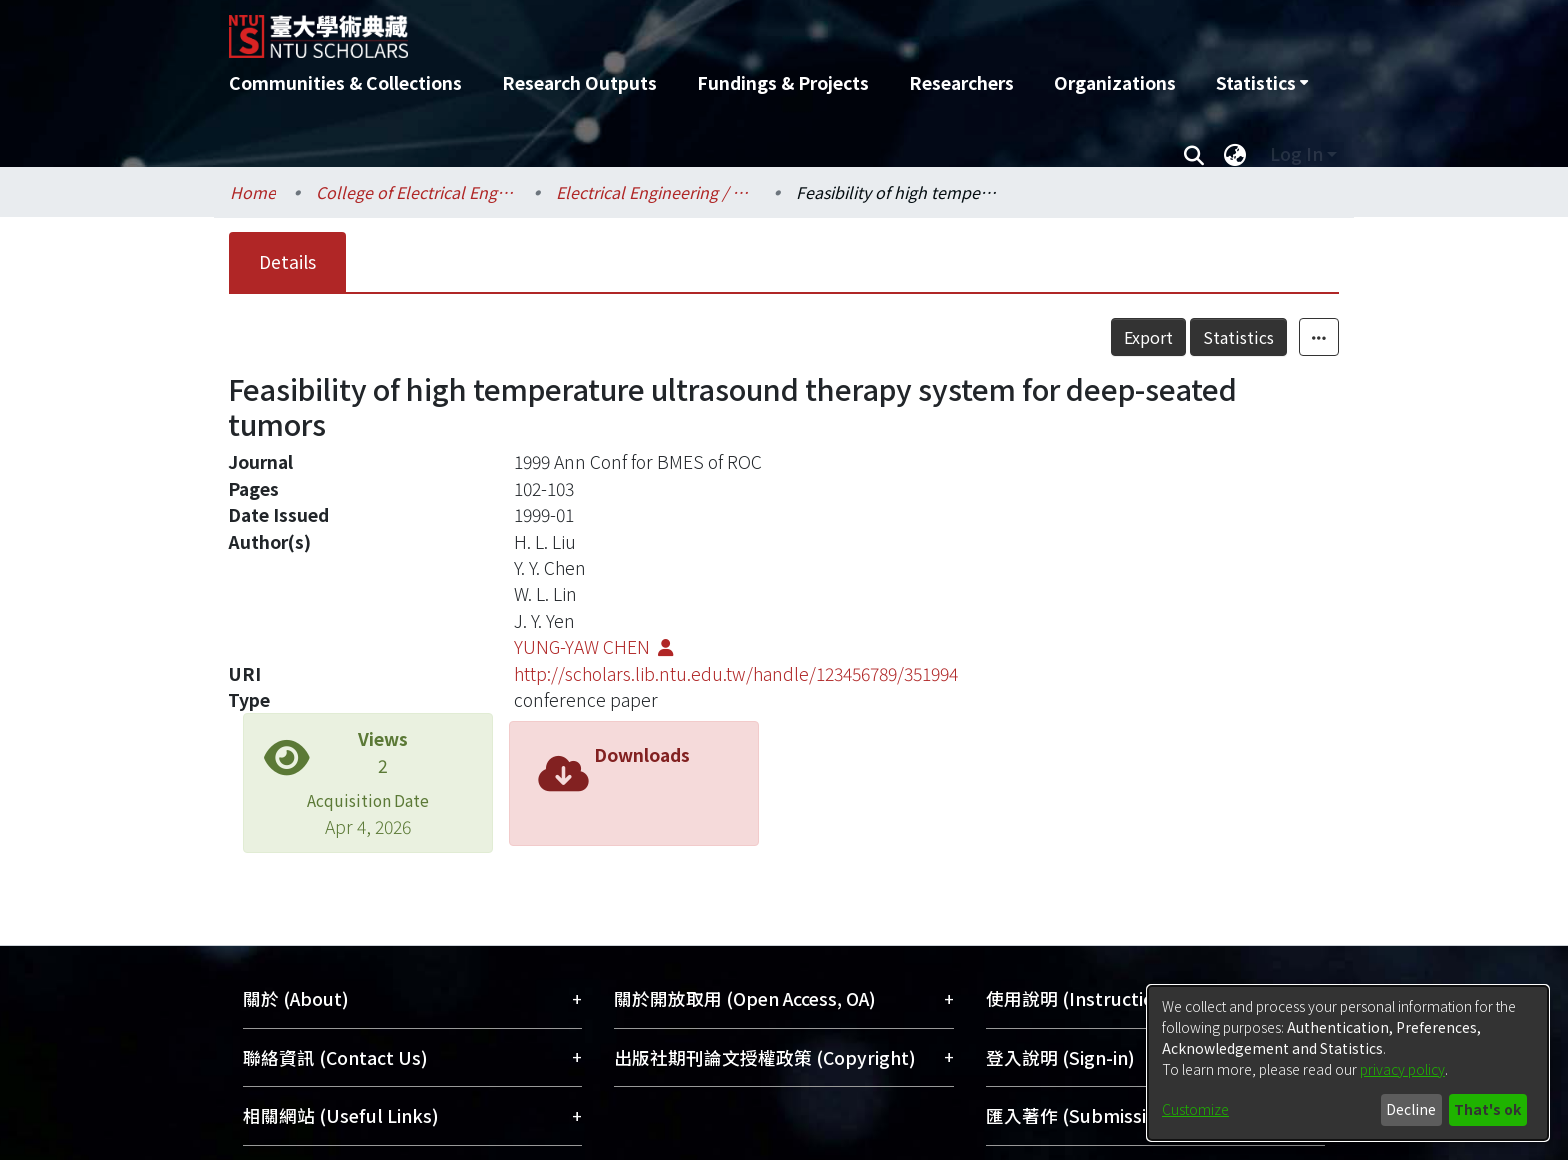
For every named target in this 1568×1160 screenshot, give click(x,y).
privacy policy (1402, 1069)
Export (1148, 337)
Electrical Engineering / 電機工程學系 (656, 192)
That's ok (1487, 1109)
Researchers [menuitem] (961, 82)
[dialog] (1348, 1063)
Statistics (1238, 337)
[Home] (676, 29)
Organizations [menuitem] (1115, 82)
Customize (1195, 1109)
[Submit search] (1193, 154)
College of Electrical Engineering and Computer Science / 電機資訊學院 (416, 192)
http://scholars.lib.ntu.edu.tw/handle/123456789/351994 (736, 673)
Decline (1411, 1109)
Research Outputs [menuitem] (579, 82)
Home (253, 192)
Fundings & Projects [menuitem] (783, 82)
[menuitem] (1262, 83)
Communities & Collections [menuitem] (345, 82)
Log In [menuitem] (1296, 153)
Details (287, 261)
